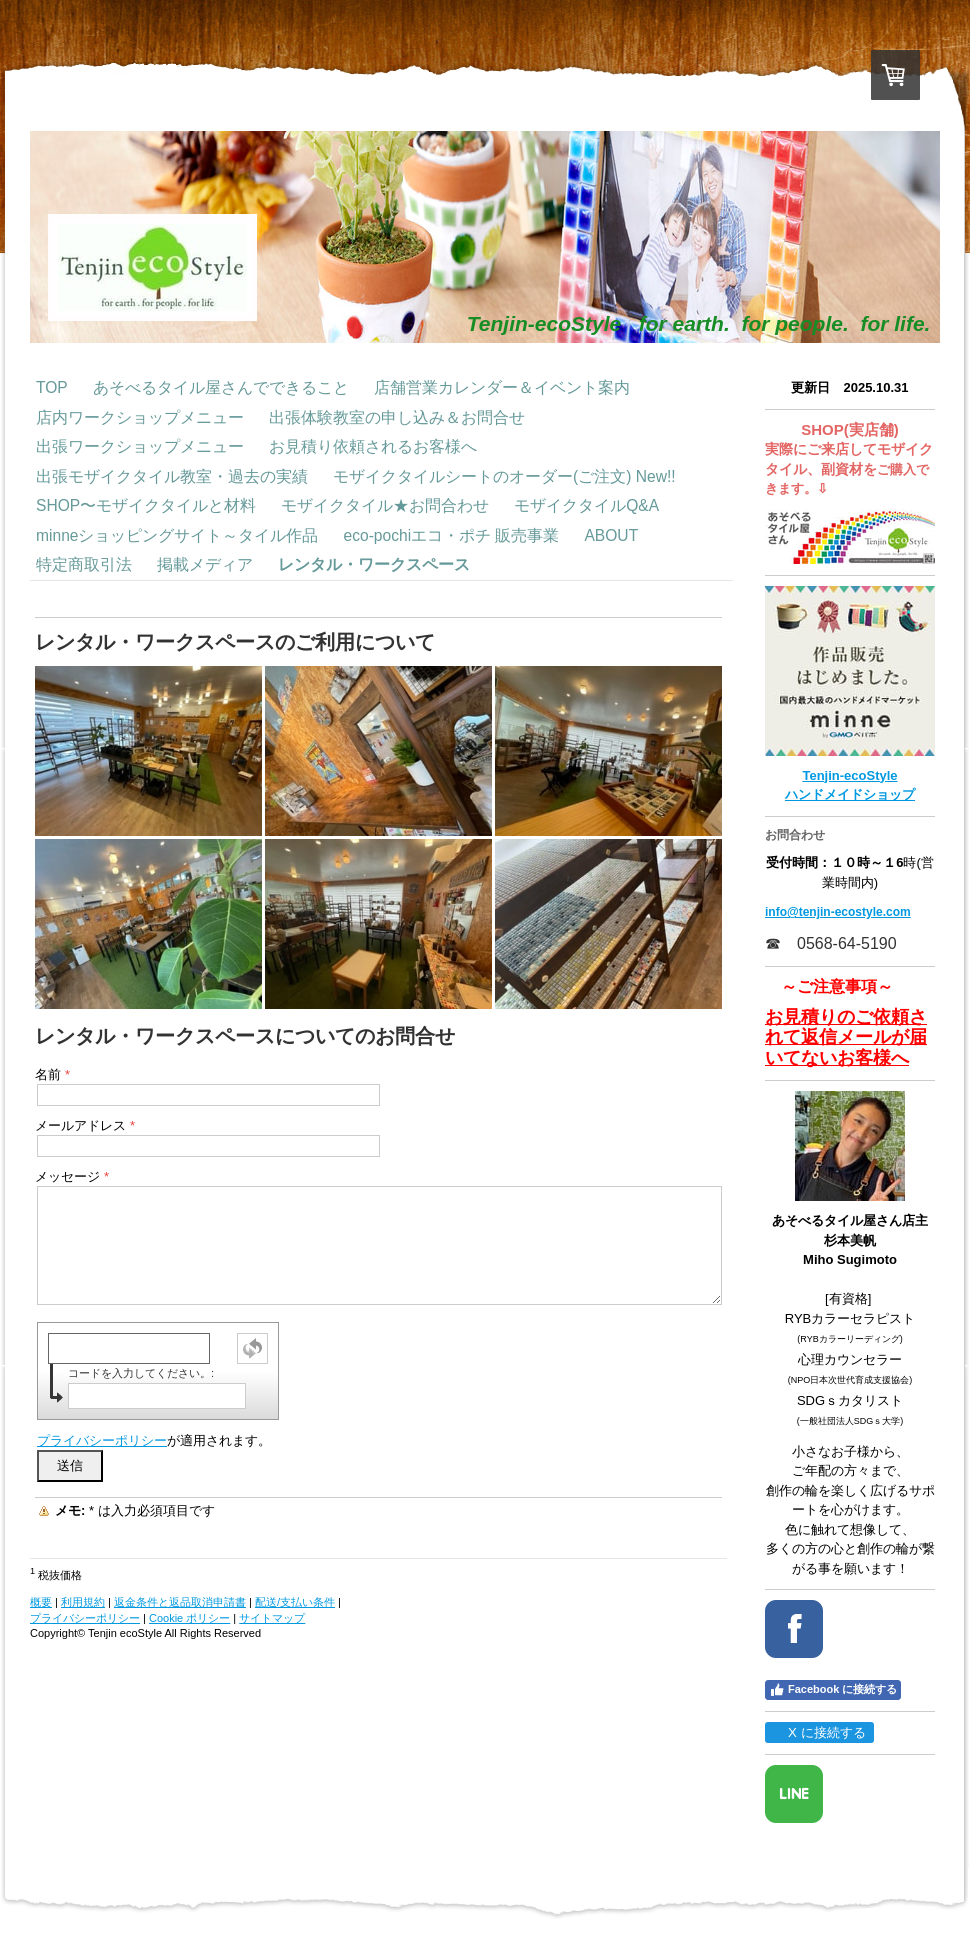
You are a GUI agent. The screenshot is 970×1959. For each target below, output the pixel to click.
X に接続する (818, 1732)
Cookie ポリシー (189, 1618)
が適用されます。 (154, 1440)
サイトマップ (272, 1618)
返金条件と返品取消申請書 (180, 1602)
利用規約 (83, 1602)
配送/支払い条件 (295, 1602)
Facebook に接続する (833, 1690)
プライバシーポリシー (102, 1440)
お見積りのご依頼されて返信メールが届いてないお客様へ (846, 1037)
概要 (41, 1602)
